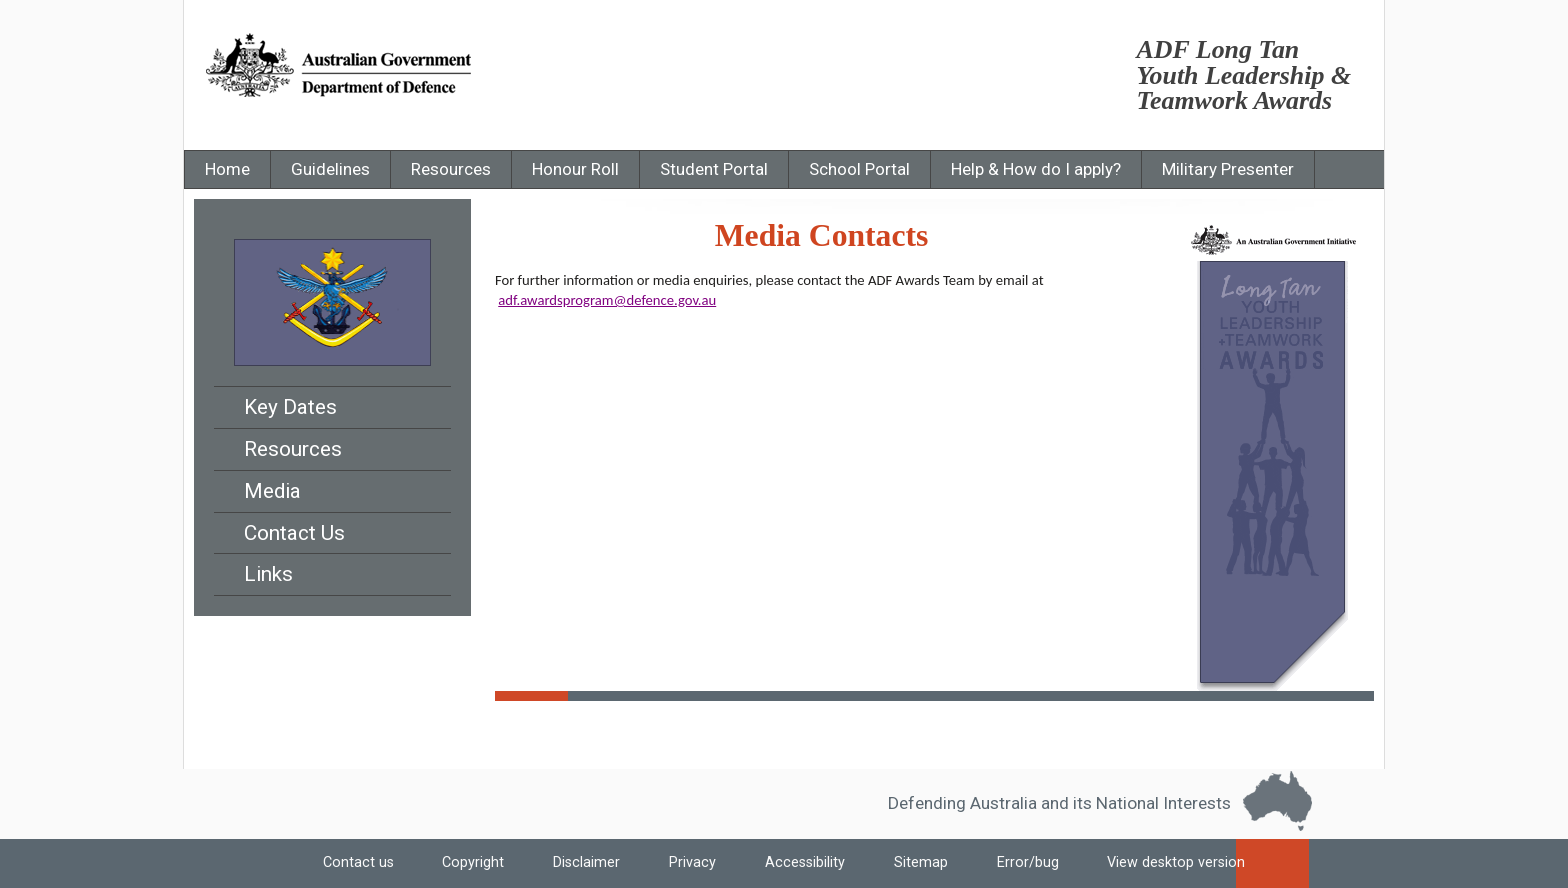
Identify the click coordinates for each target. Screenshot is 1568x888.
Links (268, 574)
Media (272, 491)
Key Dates (290, 407)
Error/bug (1028, 863)
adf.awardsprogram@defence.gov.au (607, 300)
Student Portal (714, 169)
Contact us (358, 863)
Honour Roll (575, 169)
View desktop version (1183, 870)
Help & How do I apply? (1036, 169)
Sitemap (921, 863)
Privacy (692, 863)
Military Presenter (1228, 169)
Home (227, 169)
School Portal (859, 169)
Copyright (473, 863)
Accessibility (805, 863)
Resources (451, 169)
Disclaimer (586, 863)
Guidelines (330, 169)
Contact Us (294, 533)
